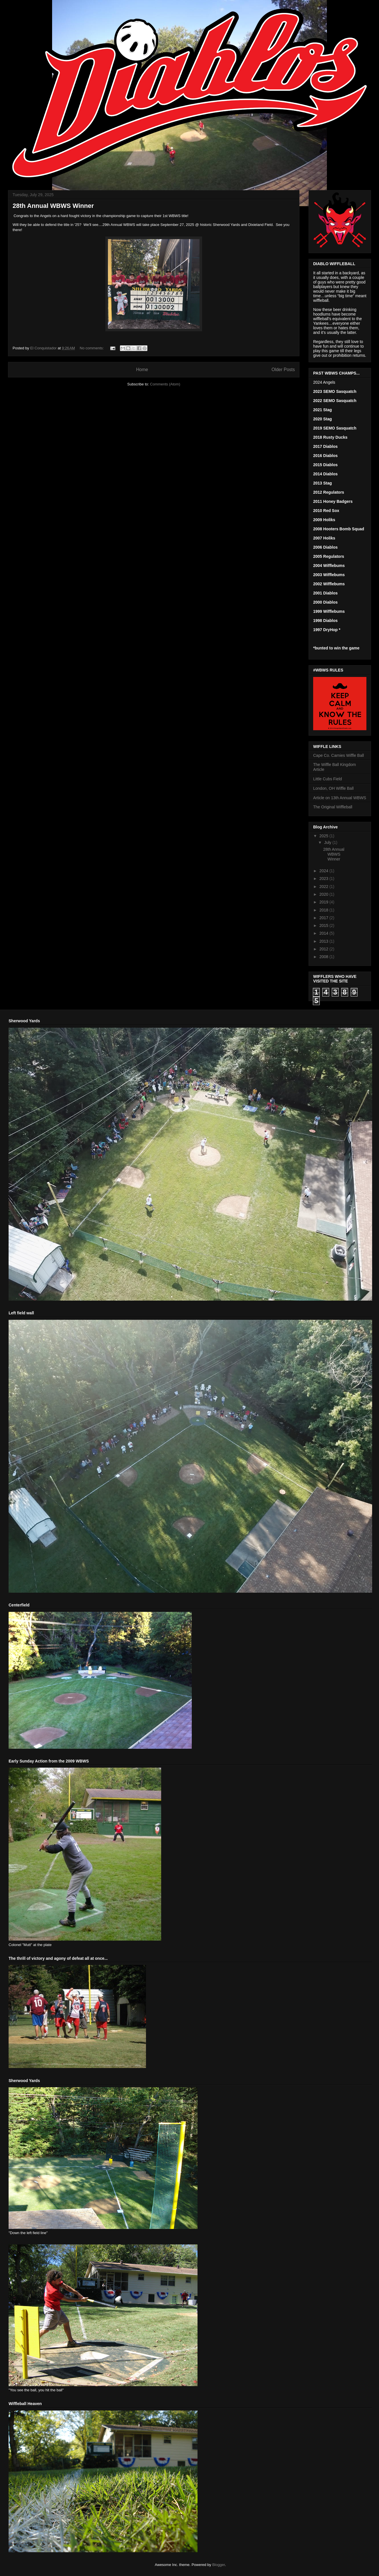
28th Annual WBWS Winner (53, 205)
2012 (324, 949)
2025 (324, 836)
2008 (324, 956)
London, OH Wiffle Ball (333, 788)
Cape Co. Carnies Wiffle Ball (338, 755)
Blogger (218, 2565)
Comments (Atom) (165, 384)
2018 (324, 910)
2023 (324, 878)
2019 (324, 902)
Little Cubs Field (327, 779)
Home (142, 369)
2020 (324, 894)
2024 (324, 870)
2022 (324, 886)
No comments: (92, 348)
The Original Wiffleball (332, 807)
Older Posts (283, 369)
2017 (324, 917)
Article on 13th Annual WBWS (339, 797)
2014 (324, 933)
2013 (324, 941)
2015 (324, 925)
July (328, 842)
